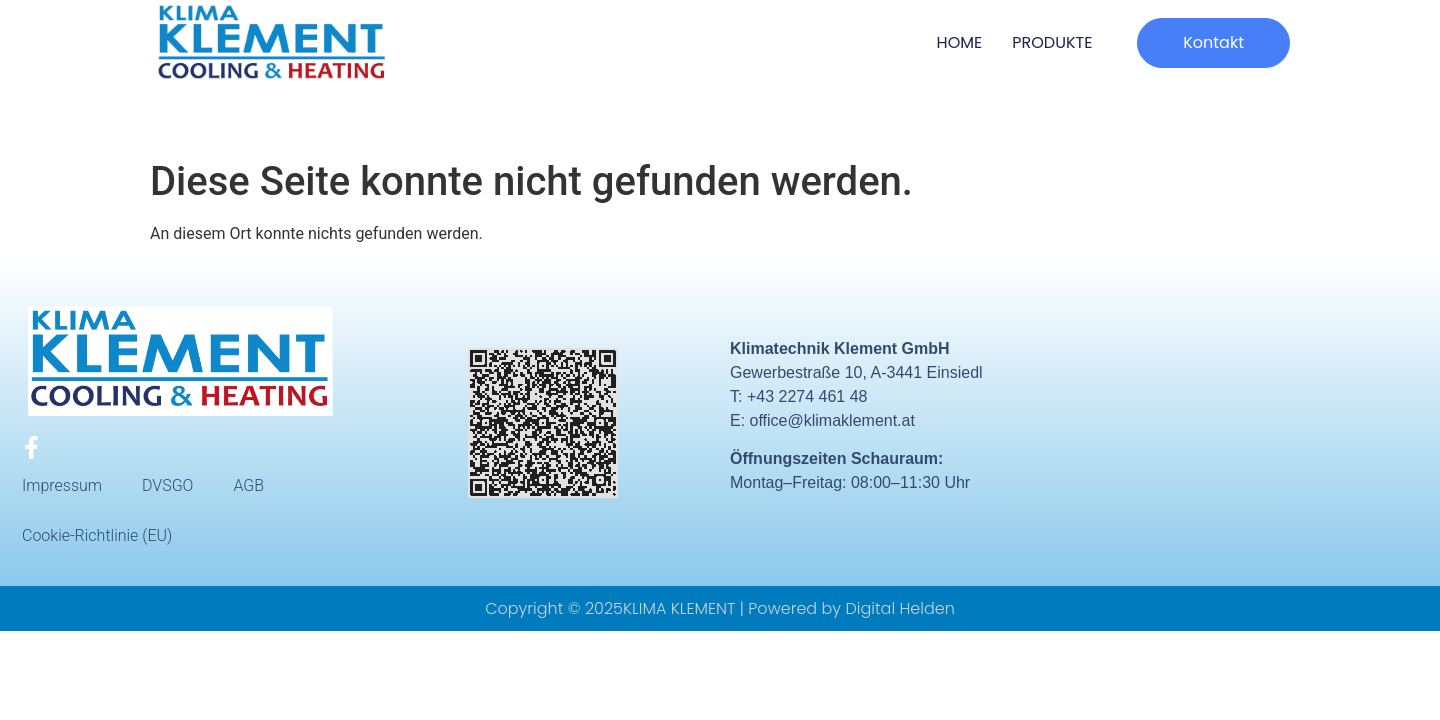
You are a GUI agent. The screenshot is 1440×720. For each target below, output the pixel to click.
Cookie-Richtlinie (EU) (97, 535)
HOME (960, 42)
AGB (248, 485)
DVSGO (167, 485)
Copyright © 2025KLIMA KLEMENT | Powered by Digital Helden (720, 608)
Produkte (1052, 42)
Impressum (62, 485)
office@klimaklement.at (832, 420)
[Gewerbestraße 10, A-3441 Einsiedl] (1252, 423)
